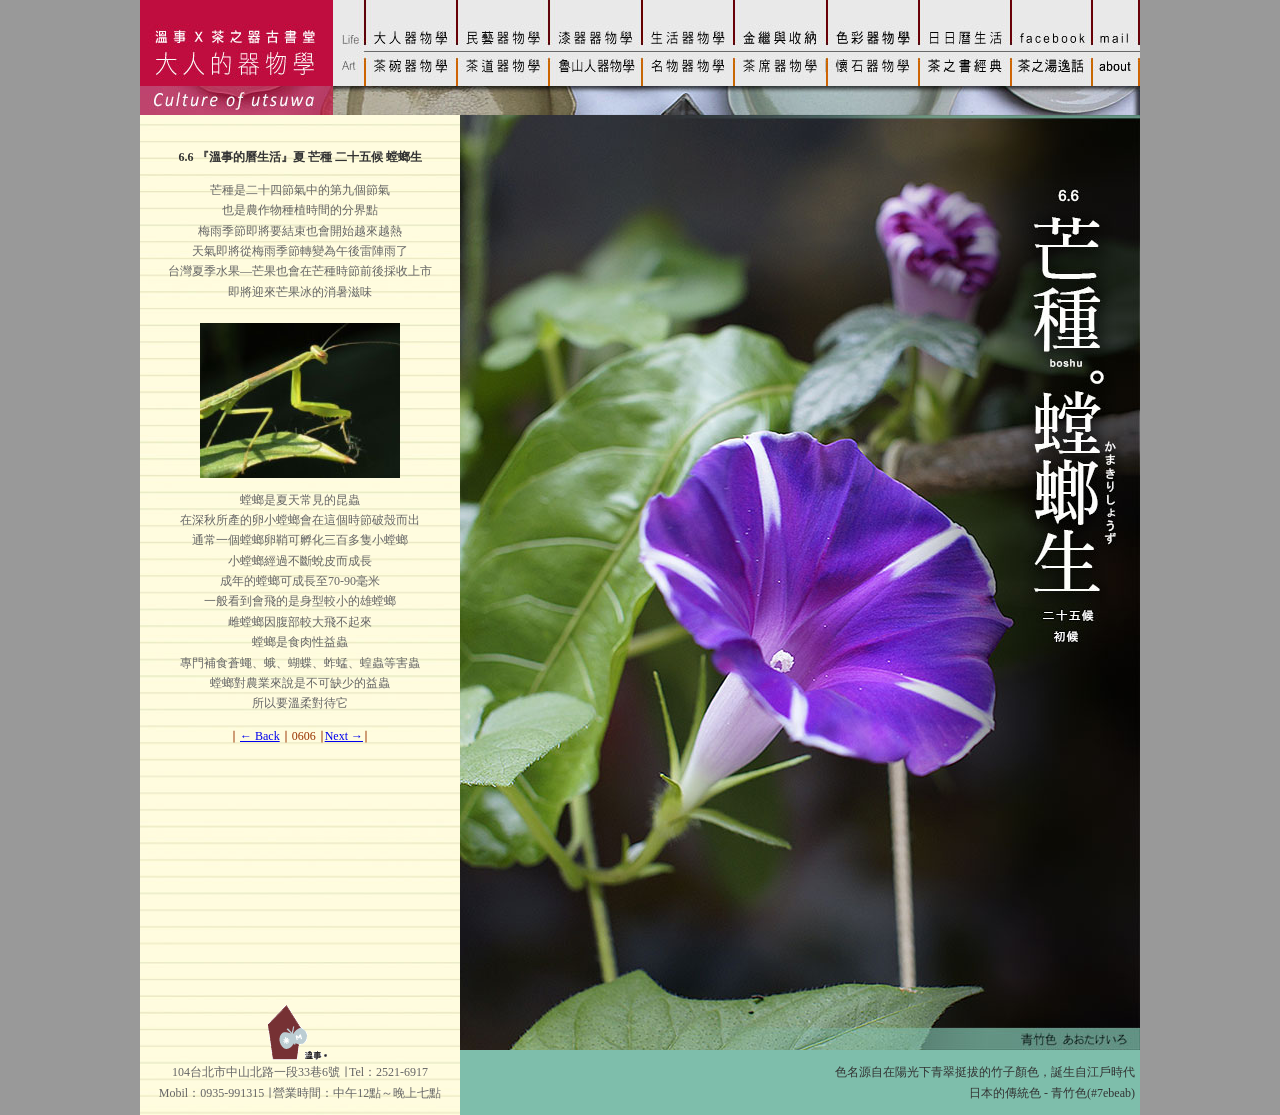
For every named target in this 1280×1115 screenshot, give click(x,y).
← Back (260, 736)
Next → (344, 736)
